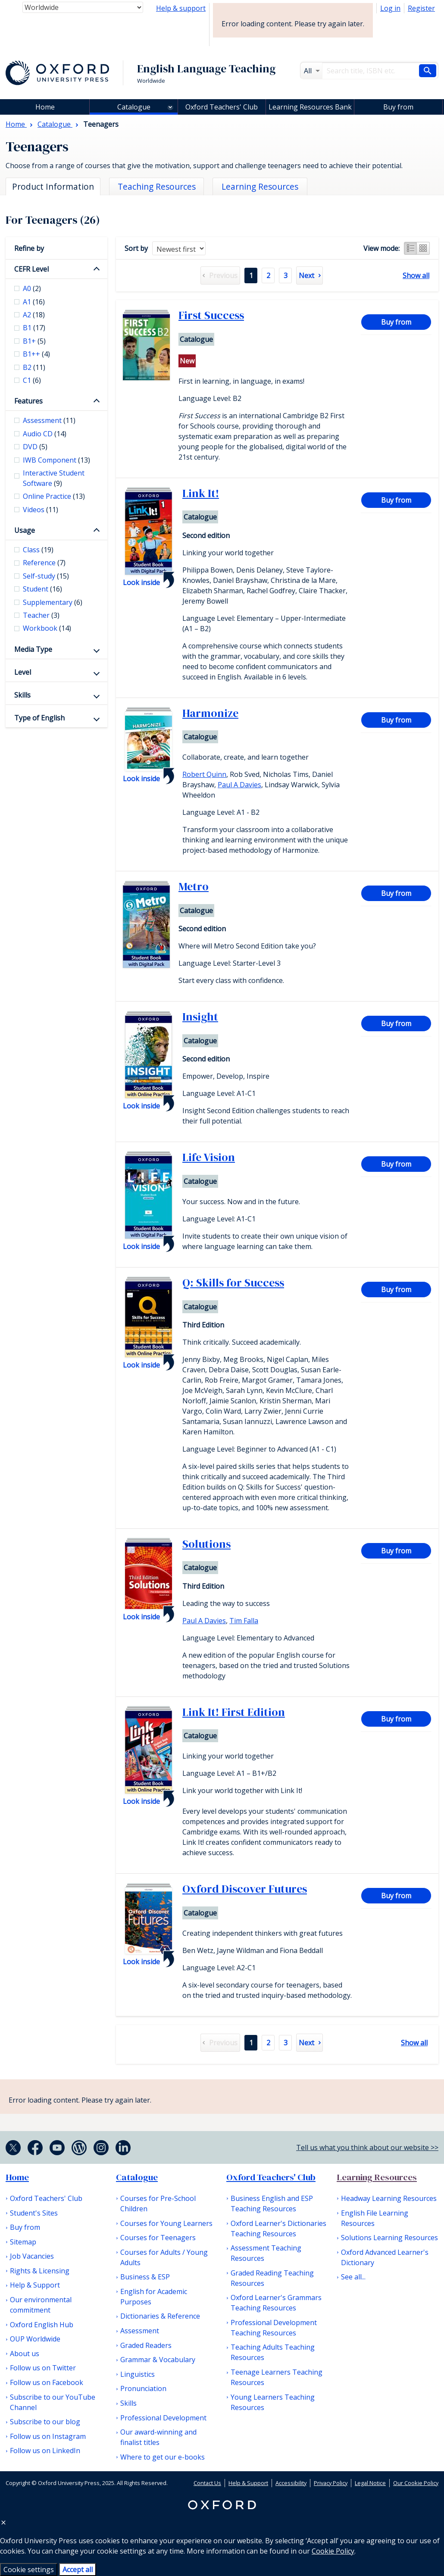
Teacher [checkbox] (41, 615)
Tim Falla (243, 1620)
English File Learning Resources (374, 2218)
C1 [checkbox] (32, 380)
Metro (193, 886)
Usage (24, 530)
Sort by (136, 248)
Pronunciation (143, 2388)
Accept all (78, 2569)
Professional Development (163, 2418)
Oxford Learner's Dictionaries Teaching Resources (278, 2228)
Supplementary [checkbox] (52, 602)
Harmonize (210, 713)
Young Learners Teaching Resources (273, 2402)
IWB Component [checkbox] (56, 460)
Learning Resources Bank (310, 107)
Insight (200, 1016)
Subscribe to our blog (45, 2421)
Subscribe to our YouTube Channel (52, 2402)
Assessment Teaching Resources (266, 2253)
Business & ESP (145, 2277)
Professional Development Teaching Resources (274, 2328)
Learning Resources (377, 2177)
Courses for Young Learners (166, 2223)
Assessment (139, 2330)
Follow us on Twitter (43, 2368)
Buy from (398, 107)
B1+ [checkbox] (34, 341)
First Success (211, 315)
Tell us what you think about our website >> (367, 2147)
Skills (22, 695)
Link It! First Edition (233, 1712)
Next (306, 275)
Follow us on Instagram (48, 2436)
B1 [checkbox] (34, 327)
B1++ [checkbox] (36, 354)
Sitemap (23, 2242)
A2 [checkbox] (34, 314)
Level (22, 672)
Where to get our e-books (162, 2457)
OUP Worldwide (35, 2339)
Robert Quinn (204, 774)
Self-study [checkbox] (46, 576)
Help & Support (35, 2285)
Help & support (181, 8)
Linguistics (137, 2374)
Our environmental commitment (41, 2305)
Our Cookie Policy (415, 2483)
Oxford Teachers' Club (221, 107)
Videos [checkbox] (40, 509)
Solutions (206, 1544)
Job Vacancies (32, 2256)
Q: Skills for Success (233, 1282)
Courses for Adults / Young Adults (164, 2257)
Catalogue (133, 107)
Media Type (33, 649)
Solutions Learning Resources (389, 2237)
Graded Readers (146, 2345)
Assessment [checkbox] (49, 420)
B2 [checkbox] (34, 367)
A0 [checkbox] (32, 288)
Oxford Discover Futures (244, 1889)
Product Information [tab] (53, 186)
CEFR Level (31, 269)
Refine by (29, 248)
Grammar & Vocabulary (157, 2359)
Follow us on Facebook (46, 2382)
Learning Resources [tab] (260, 186)
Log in (390, 8)
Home (17, 2177)
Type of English (39, 718)
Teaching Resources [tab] (157, 186)
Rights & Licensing (39, 2271)
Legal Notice (370, 2483)
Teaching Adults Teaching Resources (273, 2352)
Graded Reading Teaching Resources (272, 2278)
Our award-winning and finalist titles (158, 2437)
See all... (353, 2277)
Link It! (200, 493)
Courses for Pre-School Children (158, 2203)
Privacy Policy (330, 2483)
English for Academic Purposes (153, 2297)
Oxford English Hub (41, 2324)
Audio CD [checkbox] (44, 433)
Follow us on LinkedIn (45, 2450)
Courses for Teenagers (158, 2237)
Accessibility (290, 2483)
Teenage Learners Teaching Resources (276, 2377)
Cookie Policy (333, 2551)
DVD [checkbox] (35, 446)
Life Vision (208, 1157)
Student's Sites (34, 2213)
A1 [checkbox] (34, 302)
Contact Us (207, 2483)
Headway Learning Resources (389, 2198)
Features (28, 401)
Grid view (423, 248)
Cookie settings (28, 2569)
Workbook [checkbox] (47, 628)
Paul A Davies (239, 784)
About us (24, 2353)
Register (421, 8)
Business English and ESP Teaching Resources (272, 2203)
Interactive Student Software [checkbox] (53, 478)
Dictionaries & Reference (160, 2316)
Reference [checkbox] (44, 562)
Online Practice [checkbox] (54, 496)
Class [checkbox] (38, 549)
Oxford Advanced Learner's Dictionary (384, 2257)
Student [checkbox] (42, 589)
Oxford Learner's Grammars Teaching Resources (276, 2303)
